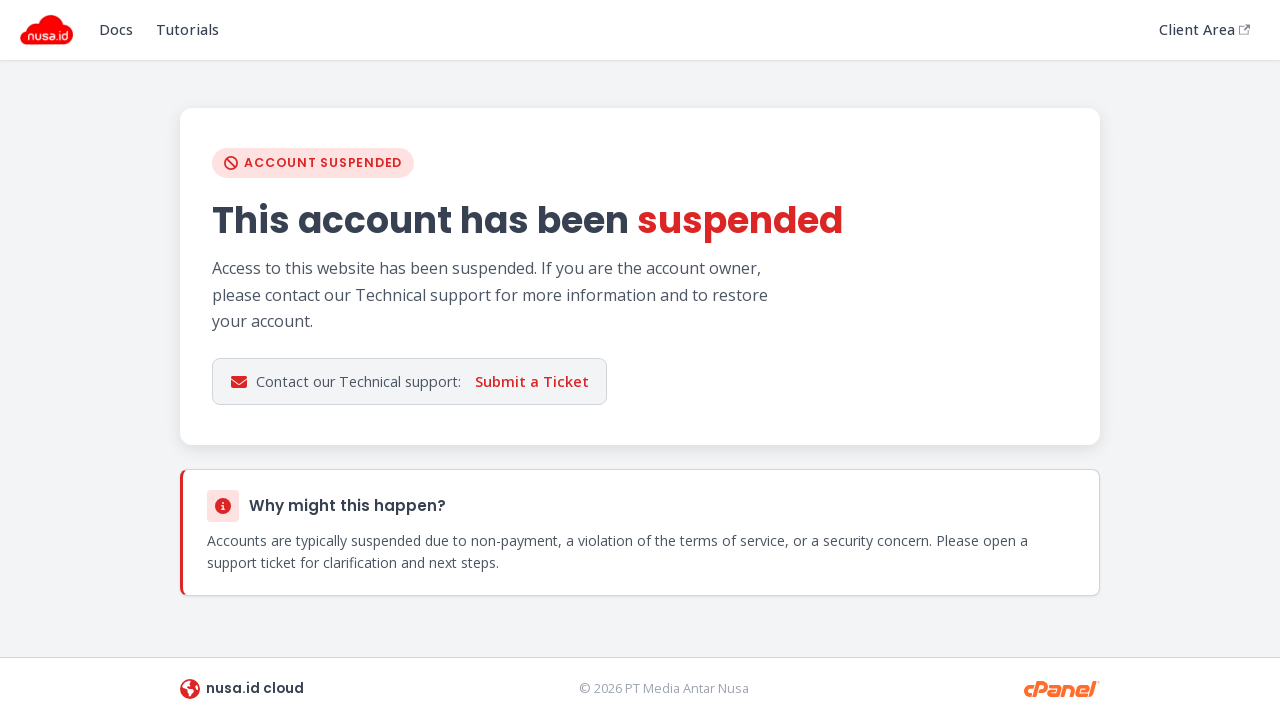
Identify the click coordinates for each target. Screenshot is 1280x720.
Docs (116, 29)
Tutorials (187, 29)
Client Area (1204, 29)
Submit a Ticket (532, 381)
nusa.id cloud (242, 689)
